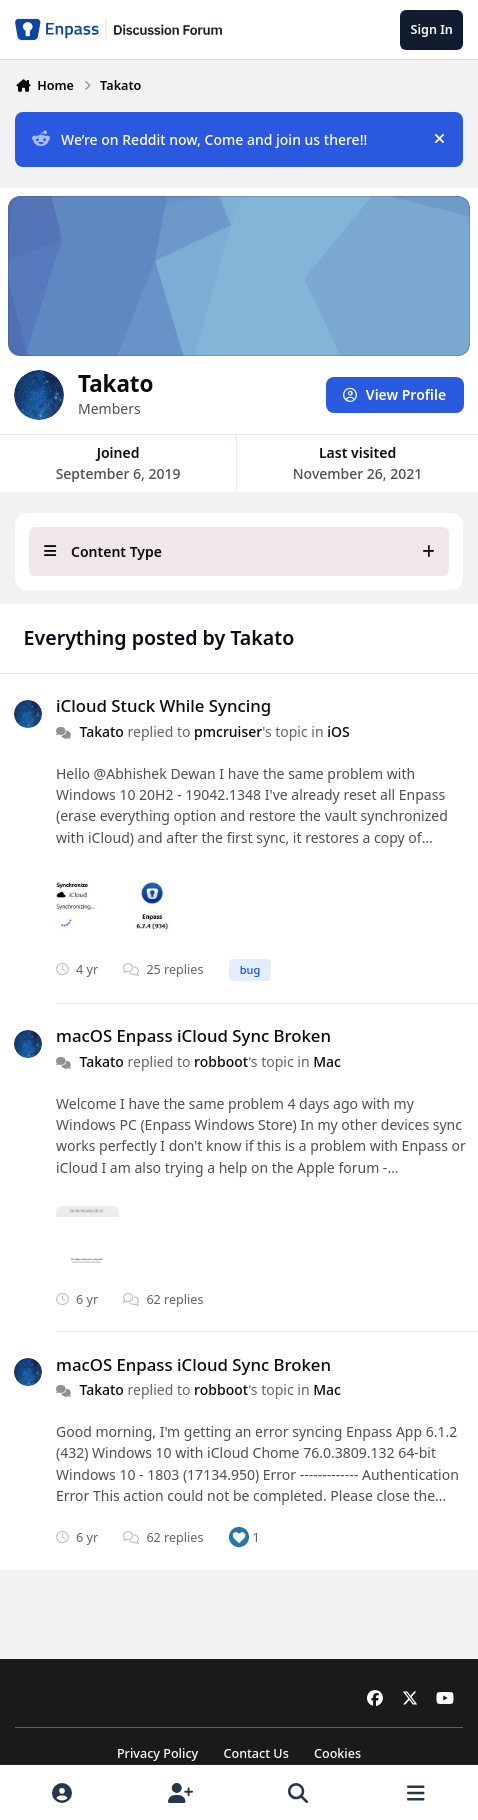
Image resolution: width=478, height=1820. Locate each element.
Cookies (337, 1753)
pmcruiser (228, 730)
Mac (327, 1060)
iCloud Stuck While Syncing (163, 705)
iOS (338, 730)
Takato (101, 730)
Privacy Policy (157, 1753)
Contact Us (255, 1753)
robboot (221, 1060)
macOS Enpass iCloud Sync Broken (193, 1035)
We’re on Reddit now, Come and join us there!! (199, 139)
